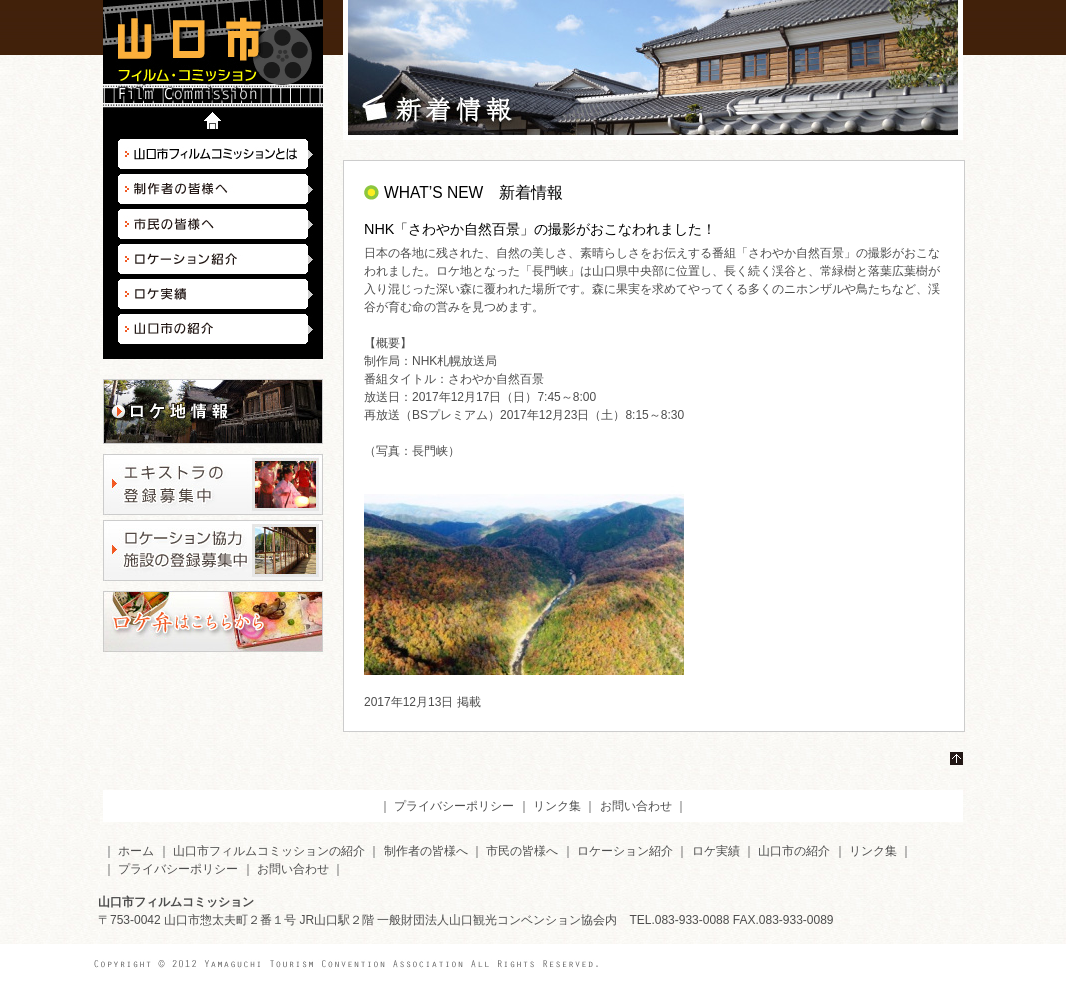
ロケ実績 (215, 294)
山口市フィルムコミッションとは (215, 154)
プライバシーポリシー (454, 806)
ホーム (136, 851)
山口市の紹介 (215, 329)
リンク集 (557, 806)
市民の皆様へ (215, 224)
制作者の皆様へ (215, 189)
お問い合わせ (636, 806)
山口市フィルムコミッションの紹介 (269, 851)
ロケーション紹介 (215, 259)
